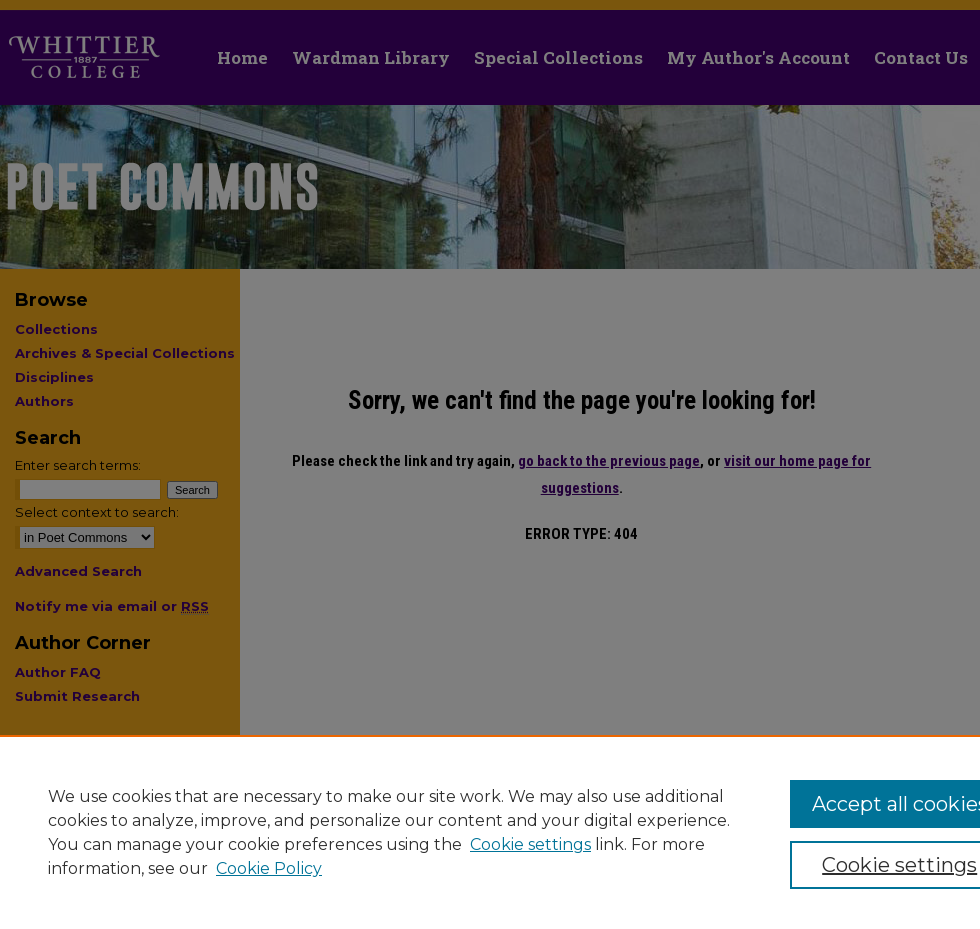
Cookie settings (530, 844)
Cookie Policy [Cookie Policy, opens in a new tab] (269, 868)
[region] (490, 832)
